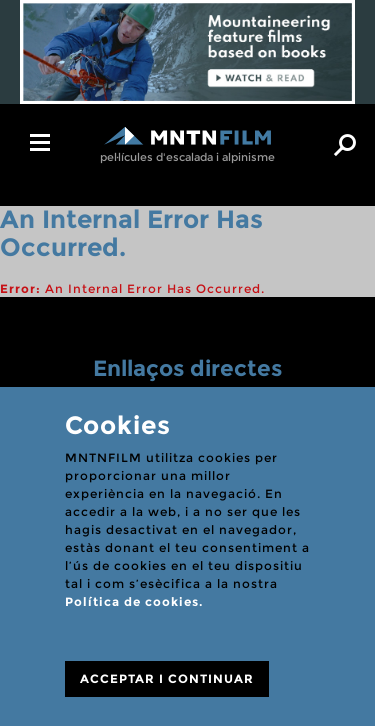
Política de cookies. (134, 601)
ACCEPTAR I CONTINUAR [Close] (167, 678)
